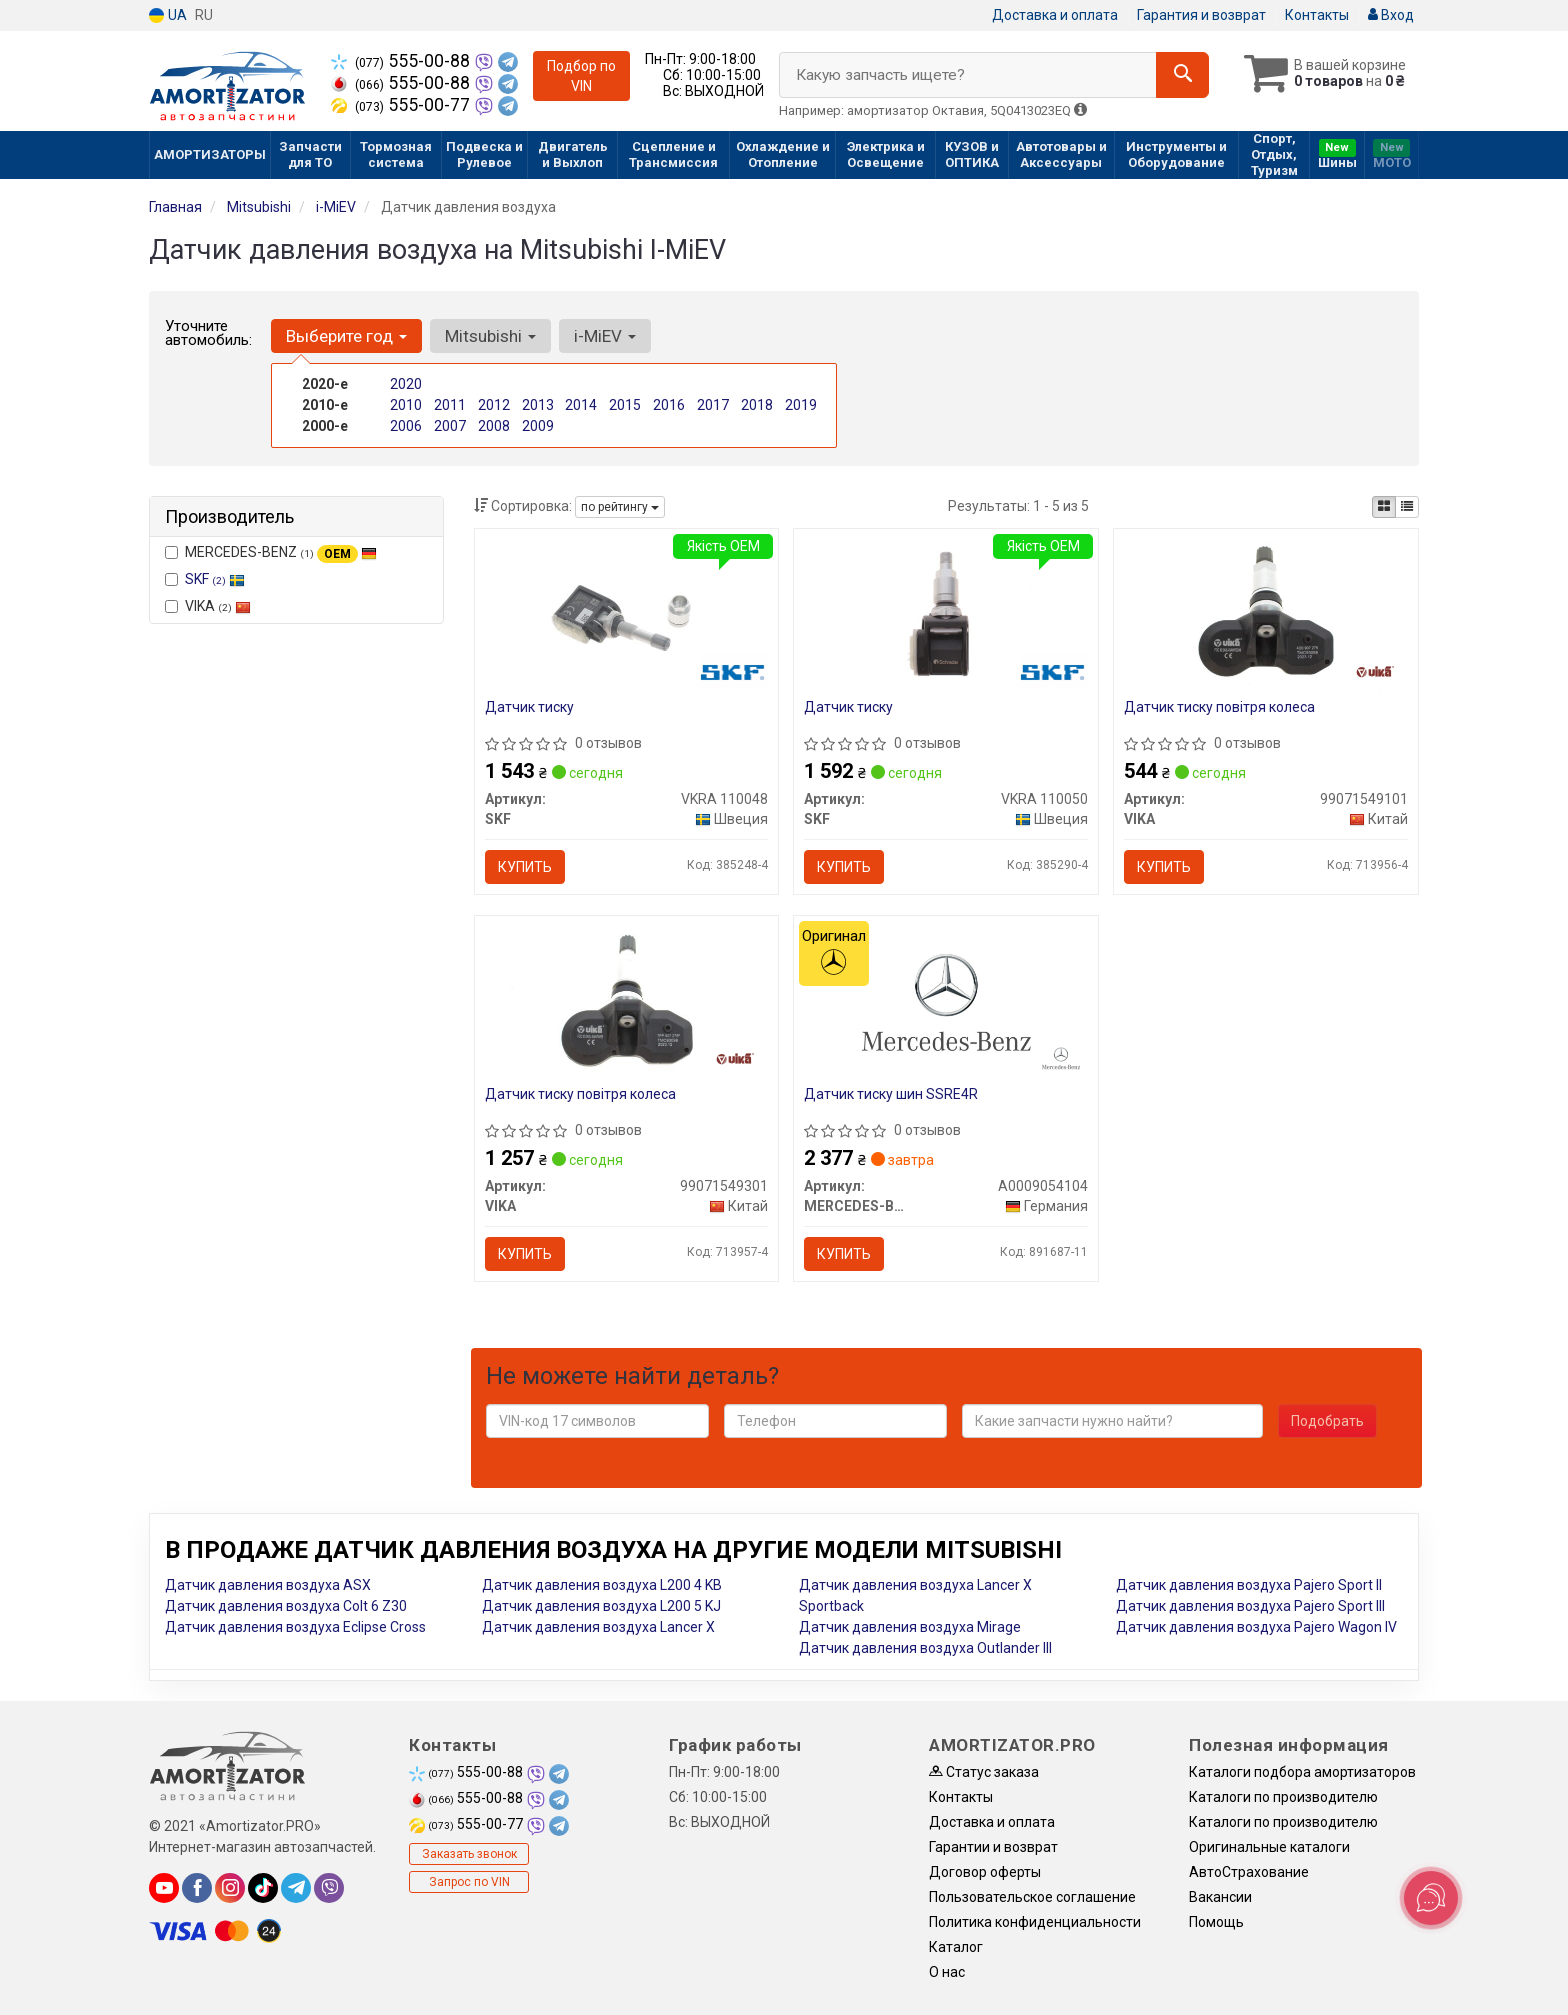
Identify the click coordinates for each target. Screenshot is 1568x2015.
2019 (801, 405)
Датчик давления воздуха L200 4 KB (602, 1585)
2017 (713, 405)
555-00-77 (402, 105)
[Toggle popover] (1431, 1898)
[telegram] (296, 1888)
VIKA (208, 606)
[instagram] (230, 1888)
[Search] (1182, 75)
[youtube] (164, 1888)
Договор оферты (985, 1872)
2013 (538, 405)
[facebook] (197, 1888)
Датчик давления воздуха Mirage (910, 1627)
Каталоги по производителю (1283, 1797)
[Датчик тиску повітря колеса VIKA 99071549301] (626, 1002)
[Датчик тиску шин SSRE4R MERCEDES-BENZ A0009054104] (946, 1002)
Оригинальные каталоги (1269, 1847)
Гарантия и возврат (1201, 15)
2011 (450, 405)
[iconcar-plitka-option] (1384, 507)
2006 (406, 426)
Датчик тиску (529, 707)
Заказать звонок (469, 1854)
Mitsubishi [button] (490, 336)
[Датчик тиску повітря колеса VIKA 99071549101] (1266, 615)
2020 (406, 384)
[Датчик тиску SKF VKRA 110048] (626, 615)
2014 (581, 405)
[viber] (329, 1888)
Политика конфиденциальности (1035, 1922)
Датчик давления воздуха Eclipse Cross (295, 1627)
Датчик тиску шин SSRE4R (891, 1094)
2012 (494, 405)
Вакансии (1220, 1897)
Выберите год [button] (346, 336)
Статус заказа (984, 1772)
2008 (494, 426)
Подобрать (1327, 1421)
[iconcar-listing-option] (1407, 507)
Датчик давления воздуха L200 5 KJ (601, 1606)
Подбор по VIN (581, 76)
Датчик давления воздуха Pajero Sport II (1249, 1585)
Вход (1391, 15)
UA (168, 15)
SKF (215, 579)
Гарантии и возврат (993, 1847)
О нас (947, 1972)
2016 (669, 405)
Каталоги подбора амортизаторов (1302, 1772)
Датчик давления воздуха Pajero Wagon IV (1256, 1627)
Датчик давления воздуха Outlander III (925, 1648)
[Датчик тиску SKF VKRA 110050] (946, 615)
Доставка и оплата (1055, 15)
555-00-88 (402, 61)
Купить (525, 867)
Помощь (1216, 1922)
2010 (406, 405)
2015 (625, 405)
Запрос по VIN (469, 1882)
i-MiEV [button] (605, 336)
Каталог (956, 1947)
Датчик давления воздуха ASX (268, 1585)
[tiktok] (263, 1888)
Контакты (1317, 15)
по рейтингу (620, 507)
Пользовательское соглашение (1032, 1897)
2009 (538, 426)
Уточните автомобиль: (208, 333)
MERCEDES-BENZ (271, 553)
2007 (450, 426)
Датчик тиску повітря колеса (1219, 707)
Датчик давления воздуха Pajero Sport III (1250, 1606)
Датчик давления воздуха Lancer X (598, 1627)
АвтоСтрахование (1249, 1872)
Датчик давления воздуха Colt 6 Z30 (286, 1606)
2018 (757, 405)
